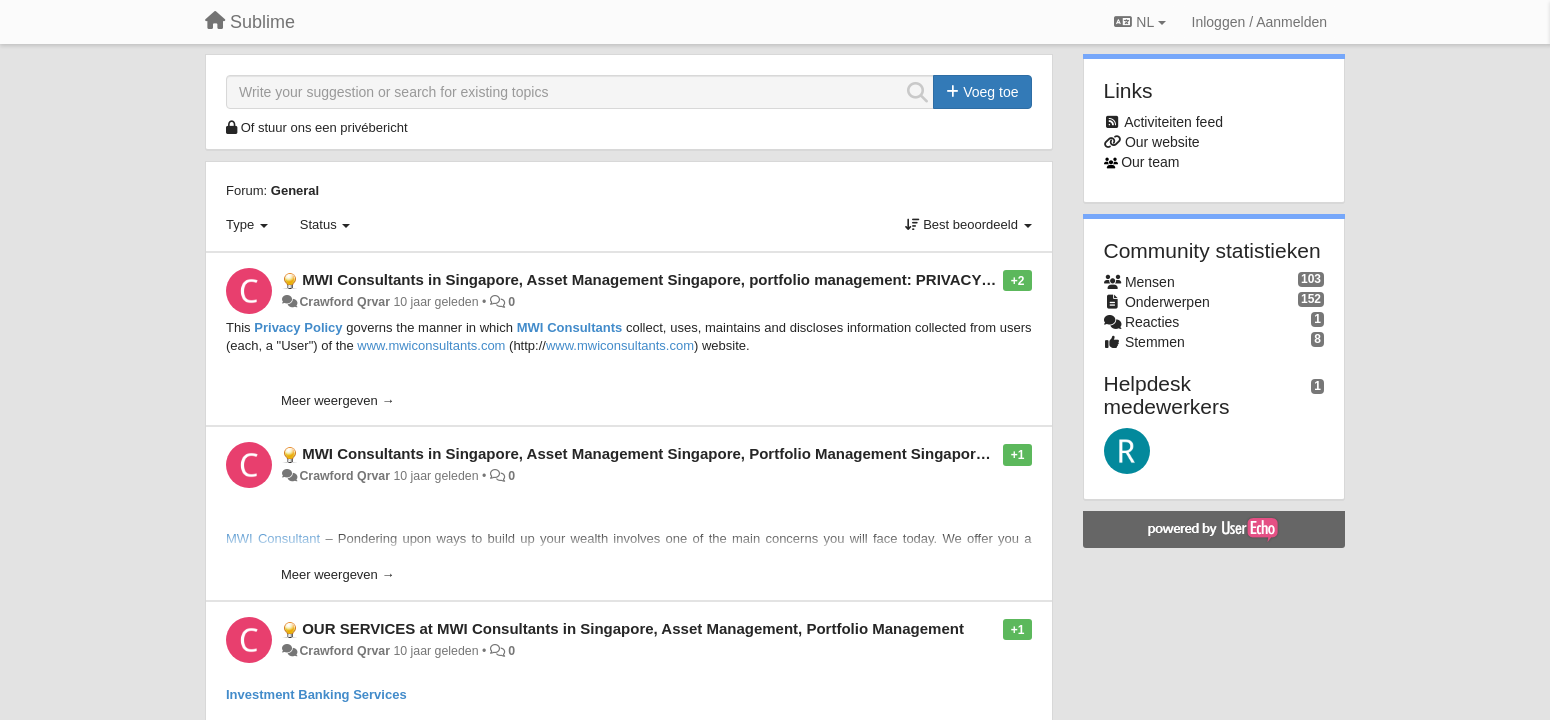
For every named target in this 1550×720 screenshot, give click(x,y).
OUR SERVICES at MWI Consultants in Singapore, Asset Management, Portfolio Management (633, 628)
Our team (1150, 162)
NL (1139, 22)
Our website (1162, 142)
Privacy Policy (298, 327)
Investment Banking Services (316, 694)
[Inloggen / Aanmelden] (1259, 22)
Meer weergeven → (337, 400)
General (295, 190)
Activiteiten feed (1173, 122)
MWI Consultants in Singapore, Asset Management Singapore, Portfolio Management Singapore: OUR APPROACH (709, 453)
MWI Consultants (570, 327)
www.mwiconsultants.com (431, 345)
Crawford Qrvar (344, 302)
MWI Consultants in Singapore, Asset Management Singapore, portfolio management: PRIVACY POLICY (671, 279)
